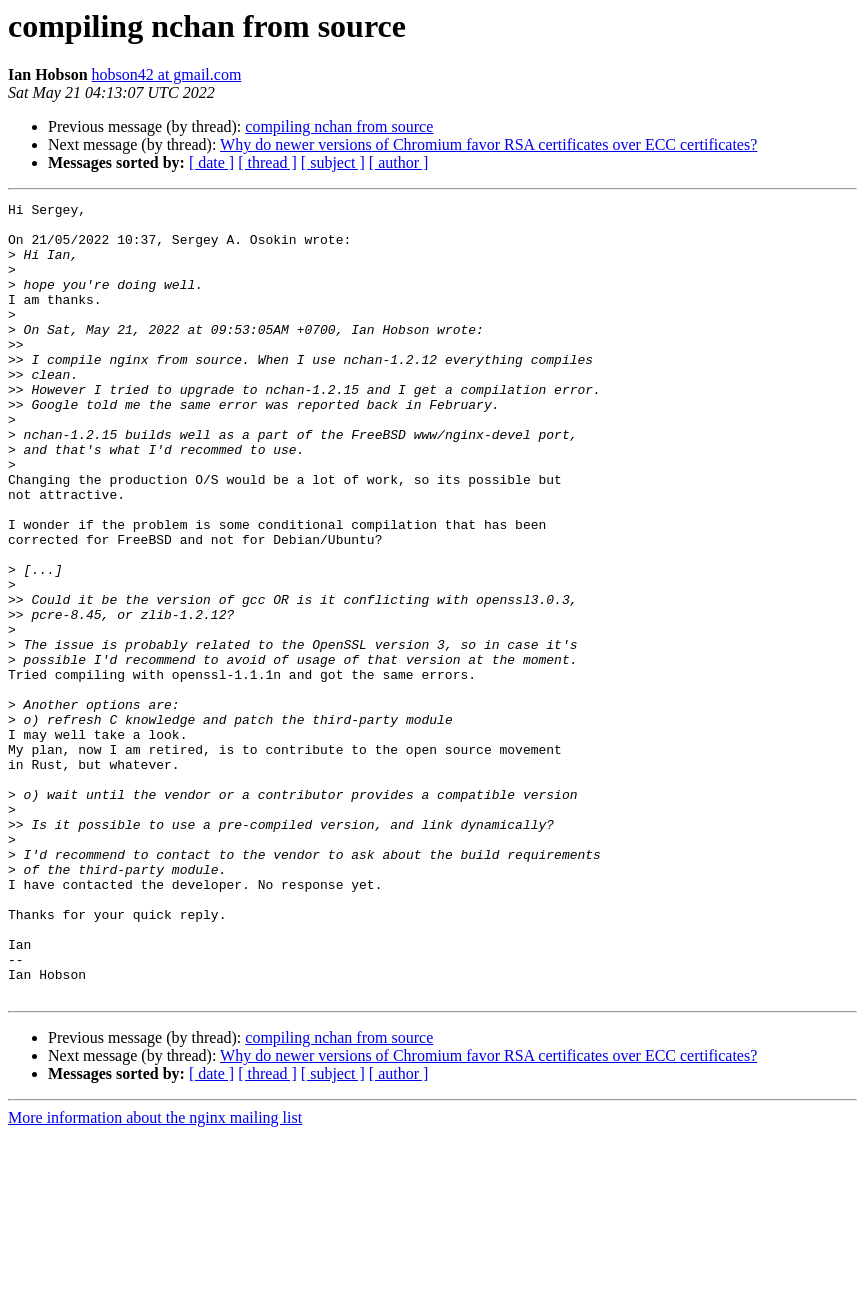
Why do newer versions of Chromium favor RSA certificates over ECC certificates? (488, 144)
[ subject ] (333, 162)
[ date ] (211, 162)
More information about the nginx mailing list (155, 1276)
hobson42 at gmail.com (167, 74)
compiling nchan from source (339, 126)
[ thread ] (267, 162)
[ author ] (399, 162)
